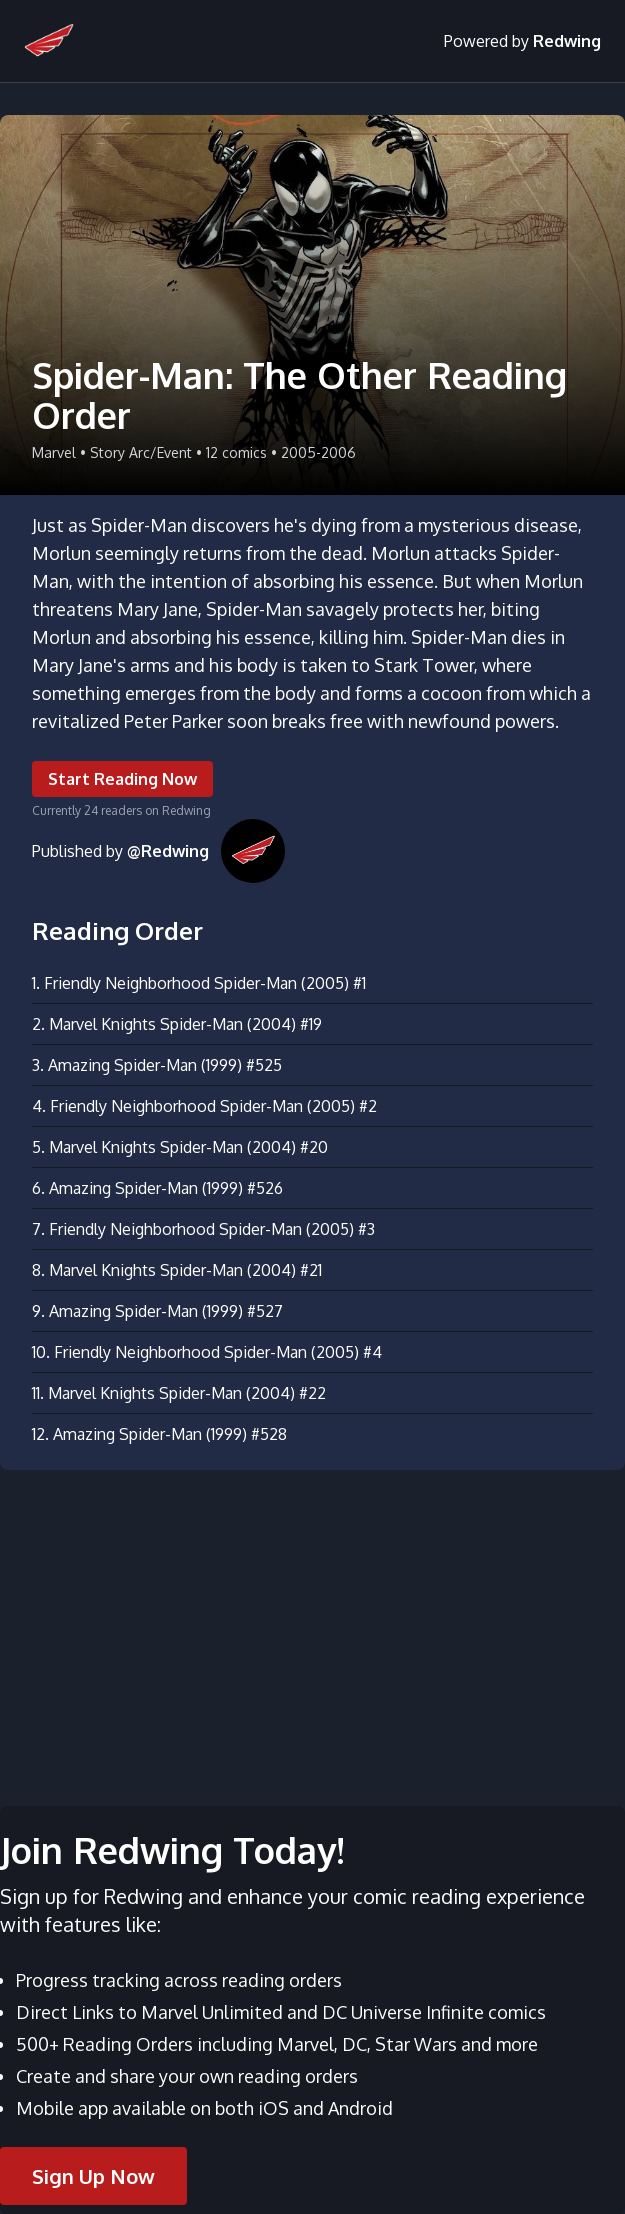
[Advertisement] (312, 1626)
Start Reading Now (122, 779)
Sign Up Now (93, 2176)
